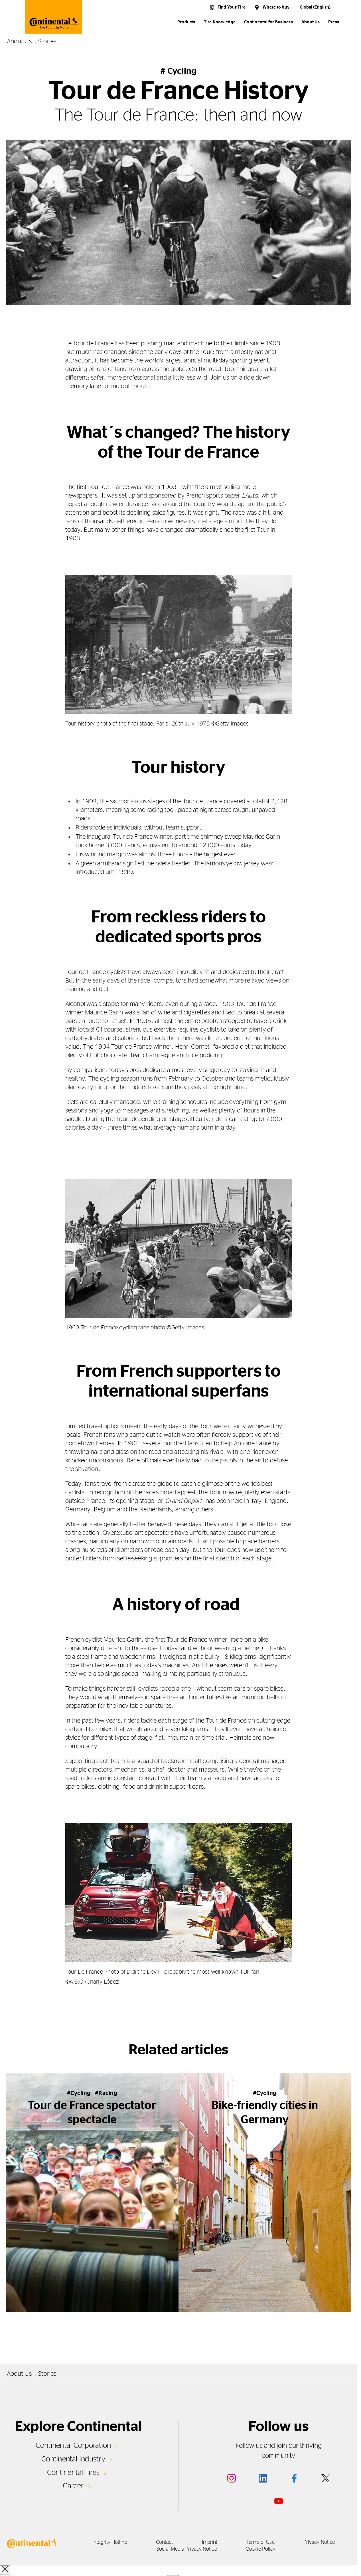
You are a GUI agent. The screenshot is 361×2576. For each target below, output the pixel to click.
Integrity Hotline (109, 2542)
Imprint (210, 2542)
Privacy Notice (319, 2542)
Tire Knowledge (220, 22)
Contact (164, 2542)
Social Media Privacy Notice (187, 2549)
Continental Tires (73, 2472)
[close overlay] (5, 2570)
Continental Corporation (73, 2445)
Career (73, 2486)
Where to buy (276, 7)
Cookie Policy (260, 2549)
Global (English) (315, 7)
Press (333, 22)
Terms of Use (260, 2542)
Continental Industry (73, 2459)
